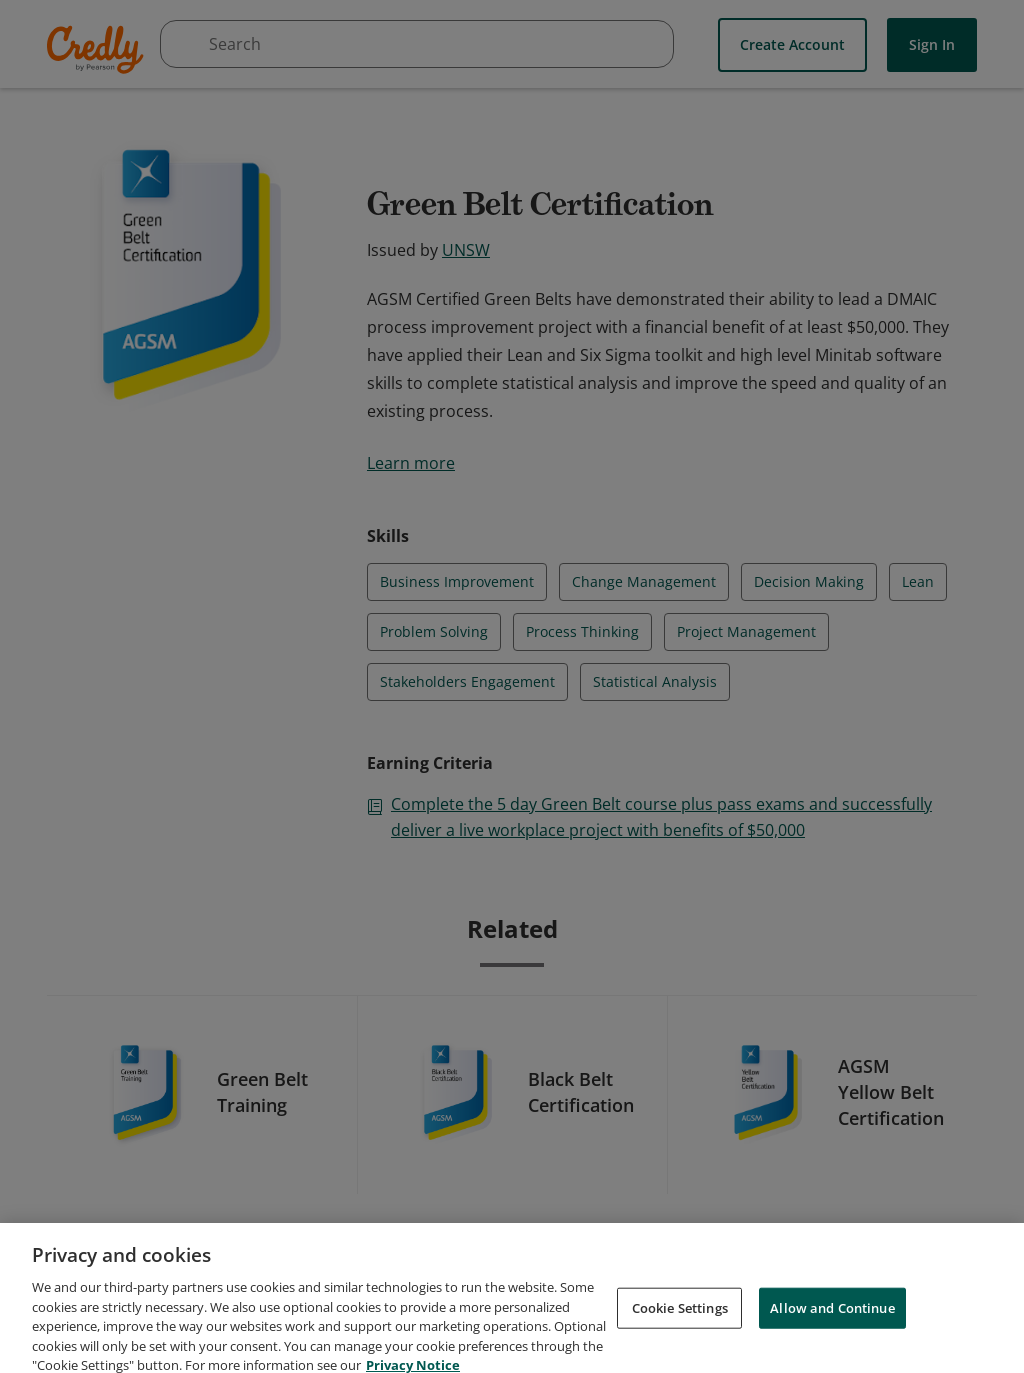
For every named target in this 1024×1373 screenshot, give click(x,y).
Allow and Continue (832, 1327)
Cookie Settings (680, 1327)
